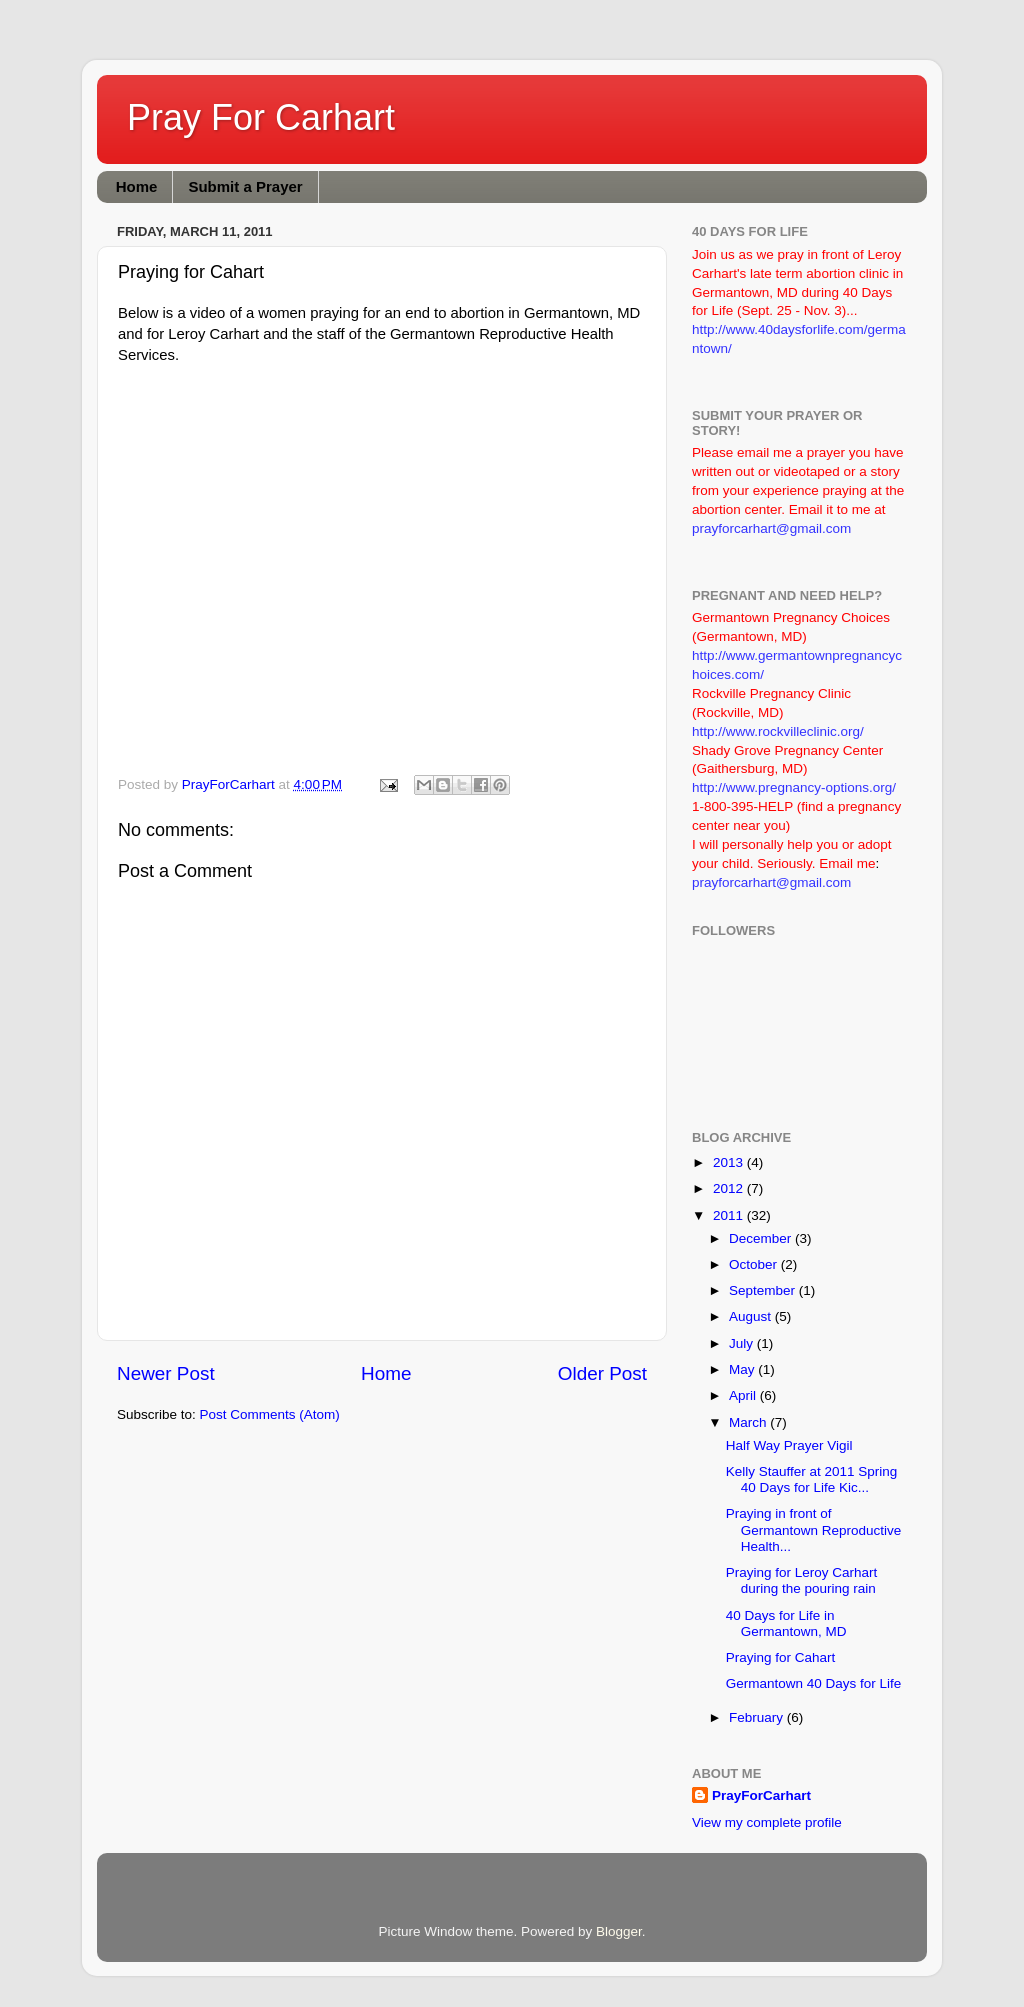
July (743, 1343)
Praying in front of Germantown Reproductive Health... (814, 1529)
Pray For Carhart (261, 117)
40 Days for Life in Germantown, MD (786, 1623)
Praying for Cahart (781, 1657)
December (762, 1238)
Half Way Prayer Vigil (789, 1445)
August (752, 1316)
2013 (730, 1162)
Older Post (602, 1373)
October (755, 1264)
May (743, 1369)
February (758, 1717)
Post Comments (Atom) (270, 1414)
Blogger (619, 1931)
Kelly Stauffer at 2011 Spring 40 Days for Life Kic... (812, 1479)
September (764, 1290)
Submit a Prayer (245, 186)
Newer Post (166, 1373)
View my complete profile (767, 1822)
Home (137, 186)
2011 (730, 1215)
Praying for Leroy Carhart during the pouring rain (802, 1580)
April (744, 1395)
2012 (730, 1188)
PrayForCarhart (761, 1795)
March (749, 1422)
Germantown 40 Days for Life (814, 1683)
